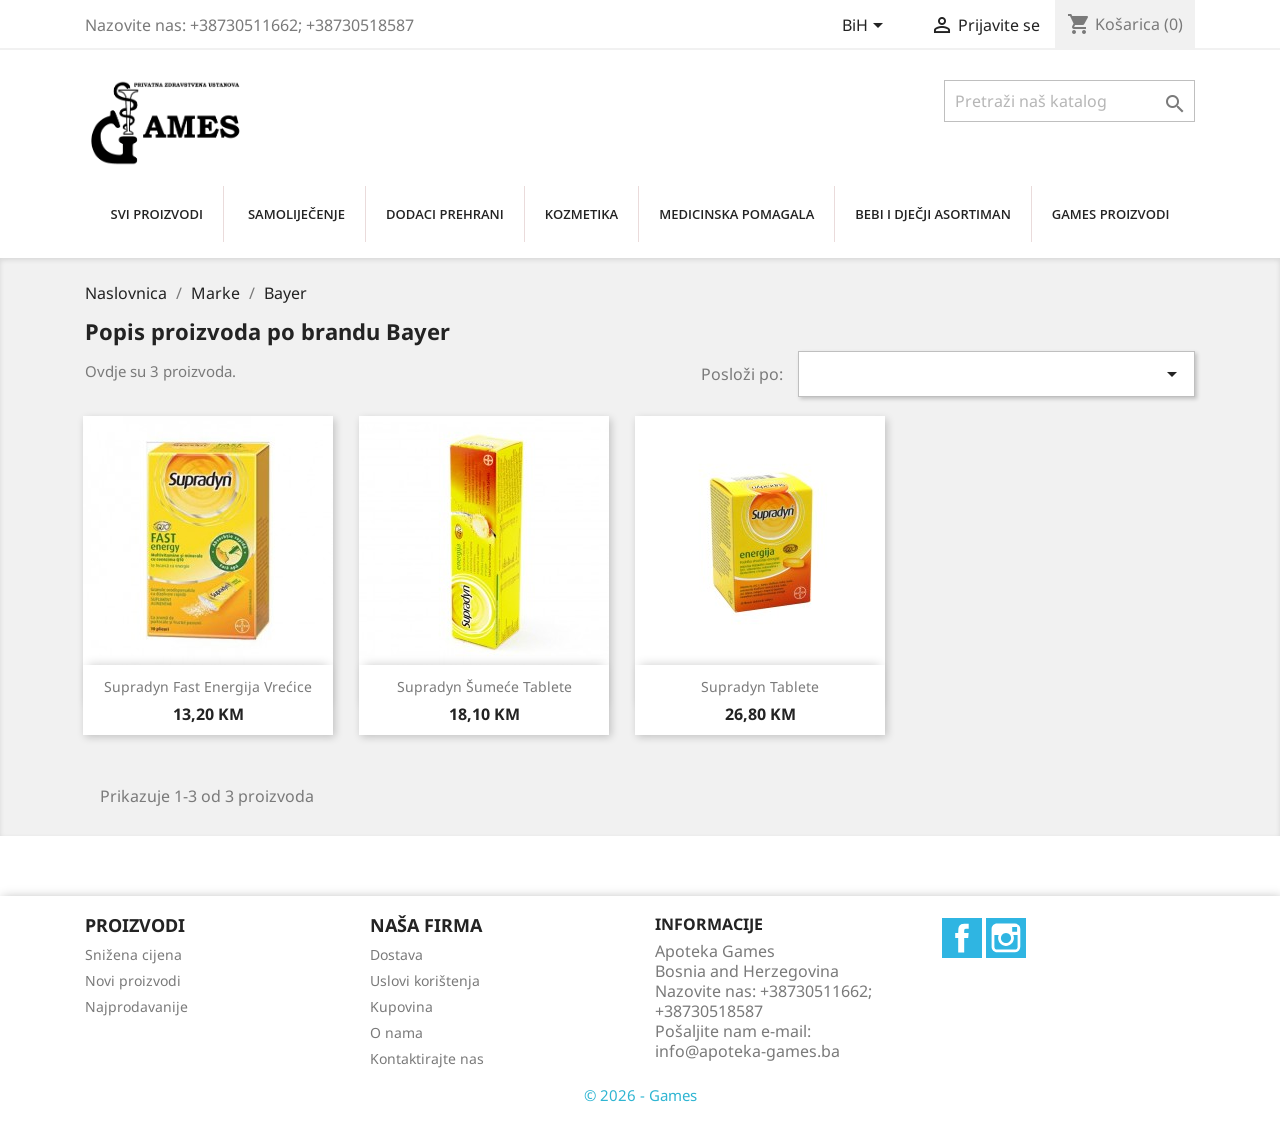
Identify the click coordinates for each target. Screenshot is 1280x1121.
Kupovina (401, 1006)
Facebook (962, 938)
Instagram (1006, 938)
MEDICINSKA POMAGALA (736, 214)
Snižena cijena (133, 954)
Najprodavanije (136, 1006)
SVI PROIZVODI (157, 214)
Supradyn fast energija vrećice (208, 686)
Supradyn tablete (760, 686)
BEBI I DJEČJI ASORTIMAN (933, 214)
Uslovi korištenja (425, 980)
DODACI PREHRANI (445, 214)
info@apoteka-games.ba (747, 1051)
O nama (396, 1032)
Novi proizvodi (133, 980)
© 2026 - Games (640, 1095)
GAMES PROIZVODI (1111, 214)
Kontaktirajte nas (427, 1058)
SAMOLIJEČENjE (296, 214)
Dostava (396, 954)
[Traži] (1069, 101)
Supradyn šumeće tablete (484, 686)
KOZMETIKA (581, 214)
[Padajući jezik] (866, 27)
